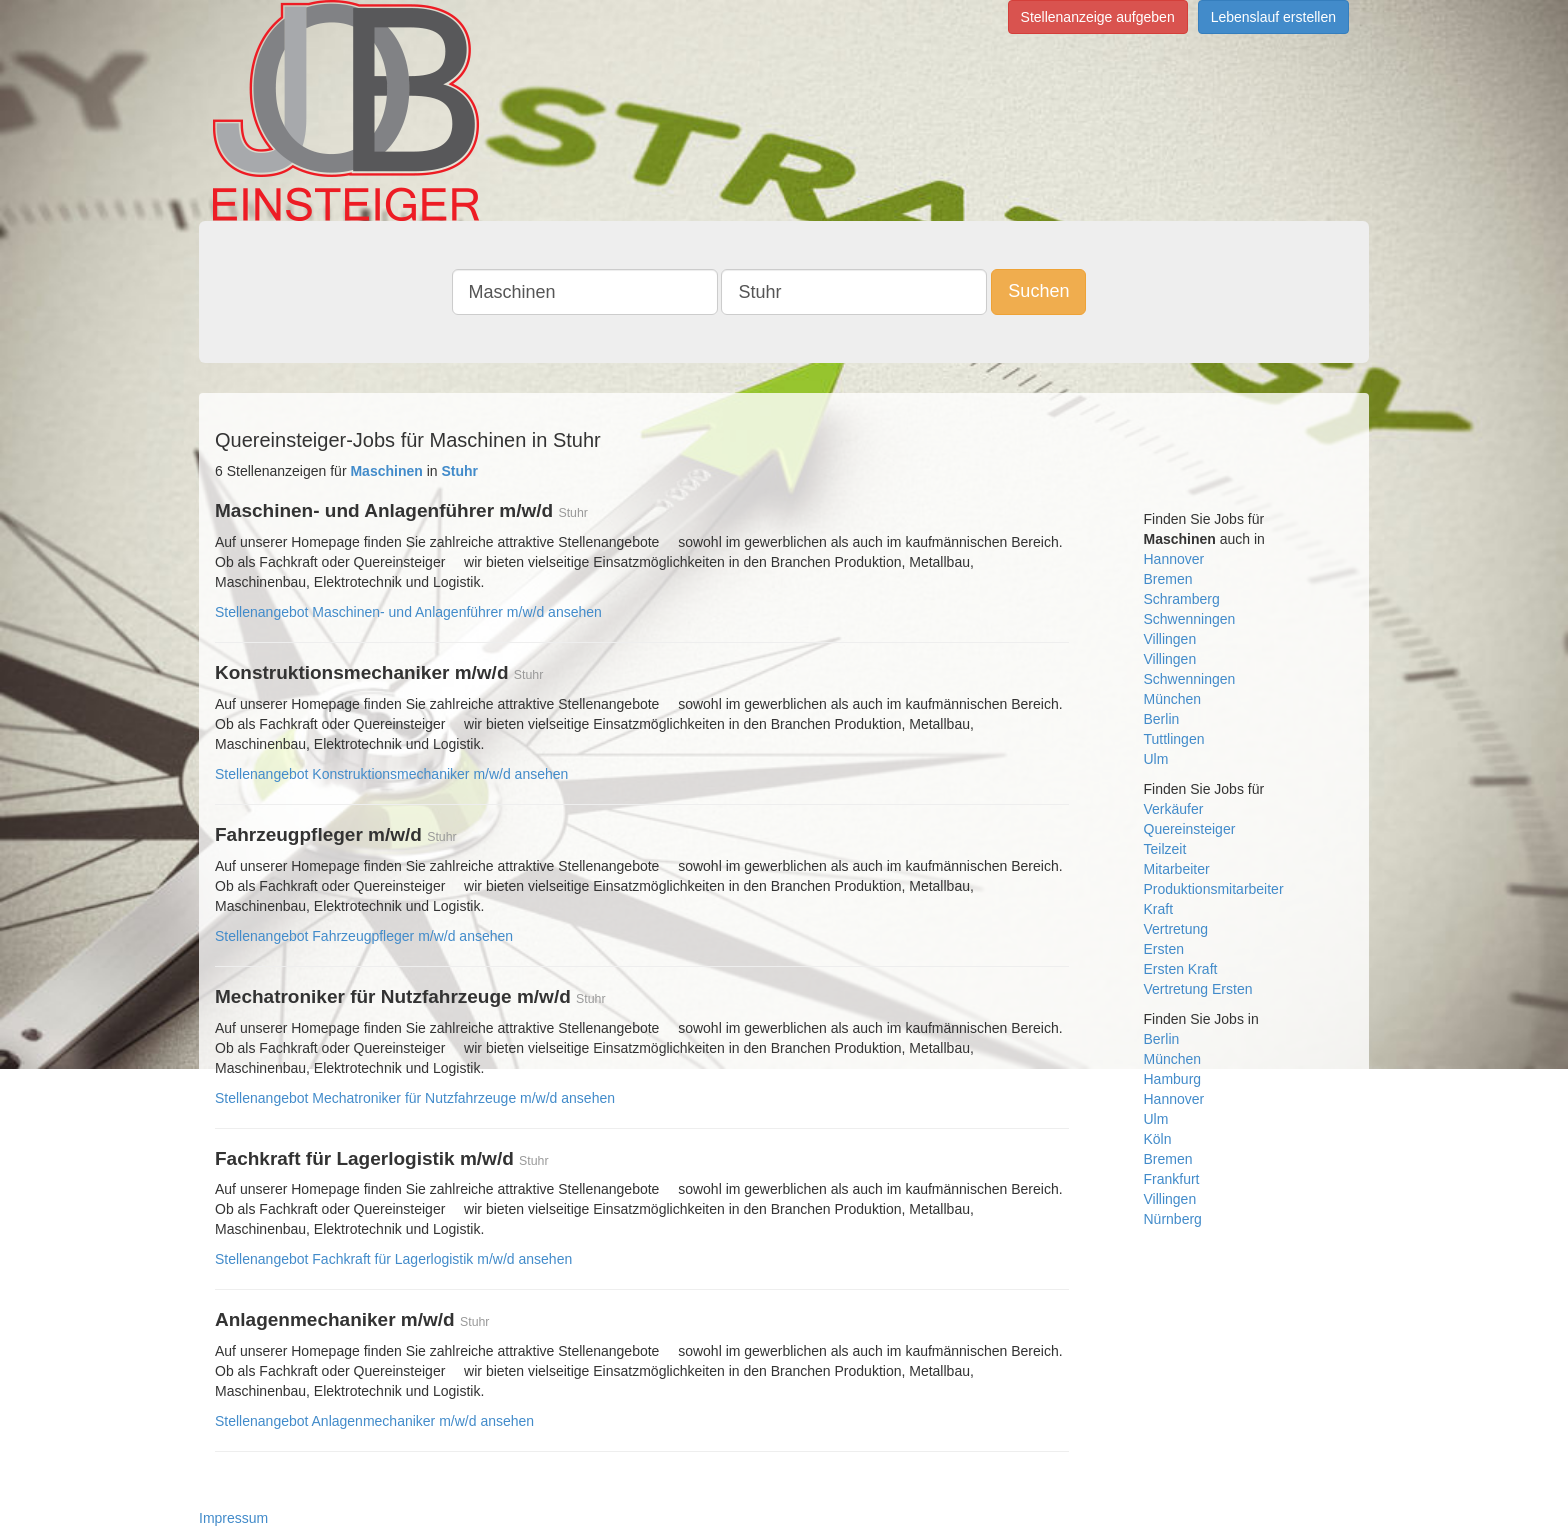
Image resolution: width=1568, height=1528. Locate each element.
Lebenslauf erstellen (1273, 17)
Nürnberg (1173, 1219)
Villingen (1170, 639)
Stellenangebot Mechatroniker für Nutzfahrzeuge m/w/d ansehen (415, 1098)
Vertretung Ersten (1198, 989)
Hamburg (1173, 1079)
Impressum (233, 1518)
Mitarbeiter (1177, 869)
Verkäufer (1174, 809)
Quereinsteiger (1190, 829)
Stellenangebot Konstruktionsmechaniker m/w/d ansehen (391, 774)
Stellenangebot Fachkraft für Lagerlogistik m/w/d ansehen (393, 1259)
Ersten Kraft (1181, 969)
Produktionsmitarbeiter (1214, 889)
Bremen (1168, 579)
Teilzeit (1165, 849)
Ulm (1156, 759)
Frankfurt (1172, 1179)
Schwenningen (1190, 619)
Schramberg (1182, 599)
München (1173, 699)
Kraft (1159, 909)
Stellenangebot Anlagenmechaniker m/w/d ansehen (374, 1421)
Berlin (1162, 719)
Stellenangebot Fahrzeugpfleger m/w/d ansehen (364, 936)
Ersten (1164, 949)
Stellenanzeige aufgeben (1098, 17)
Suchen (1038, 291)
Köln (1158, 1139)
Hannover (1174, 559)
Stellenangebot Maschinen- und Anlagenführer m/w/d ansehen (408, 612)
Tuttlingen (1174, 739)
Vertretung (1176, 929)
